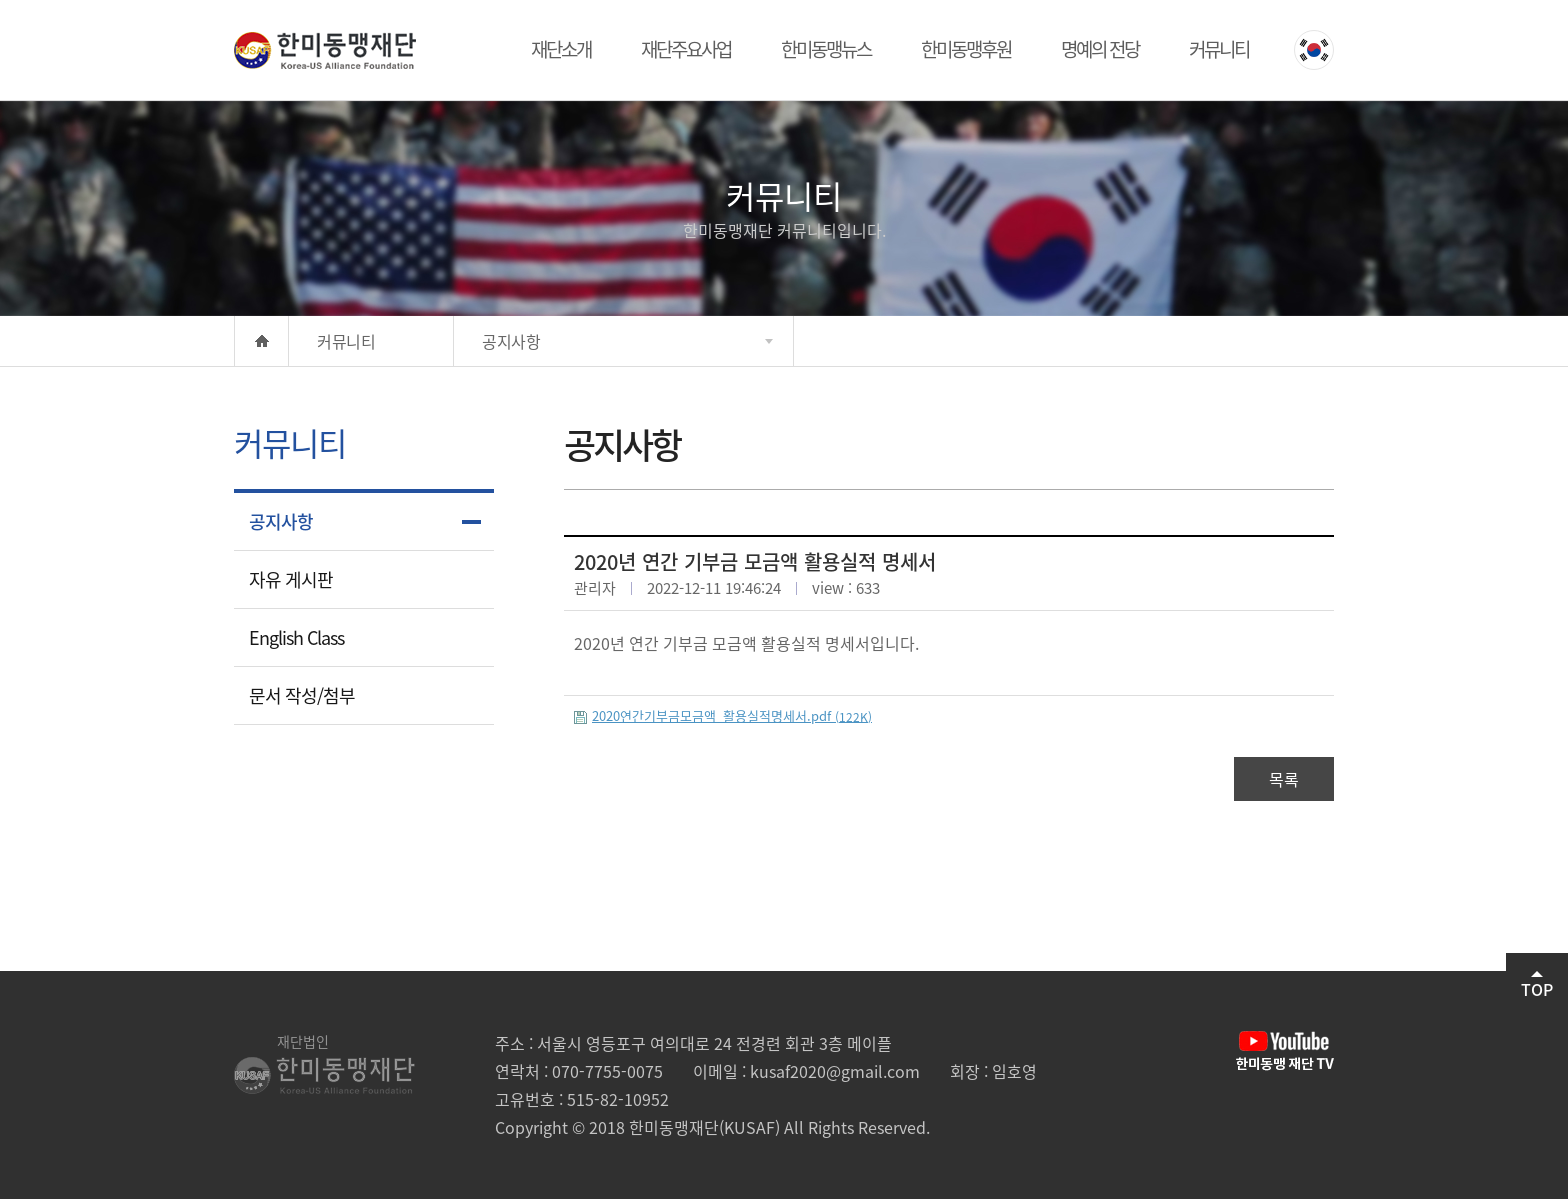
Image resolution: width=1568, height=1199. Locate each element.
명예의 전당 (1100, 49)
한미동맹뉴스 (826, 49)
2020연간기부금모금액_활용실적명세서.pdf (732, 716)
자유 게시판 (291, 579)
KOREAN (1314, 50)
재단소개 (561, 49)
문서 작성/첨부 (302, 695)
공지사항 (281, 521)
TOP (1537, 986)
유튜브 (1285, 1051)
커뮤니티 (1219, 49)
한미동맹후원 (966, 49)
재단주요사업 (686, 49)
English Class (296, 637)
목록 (1284, 779)
